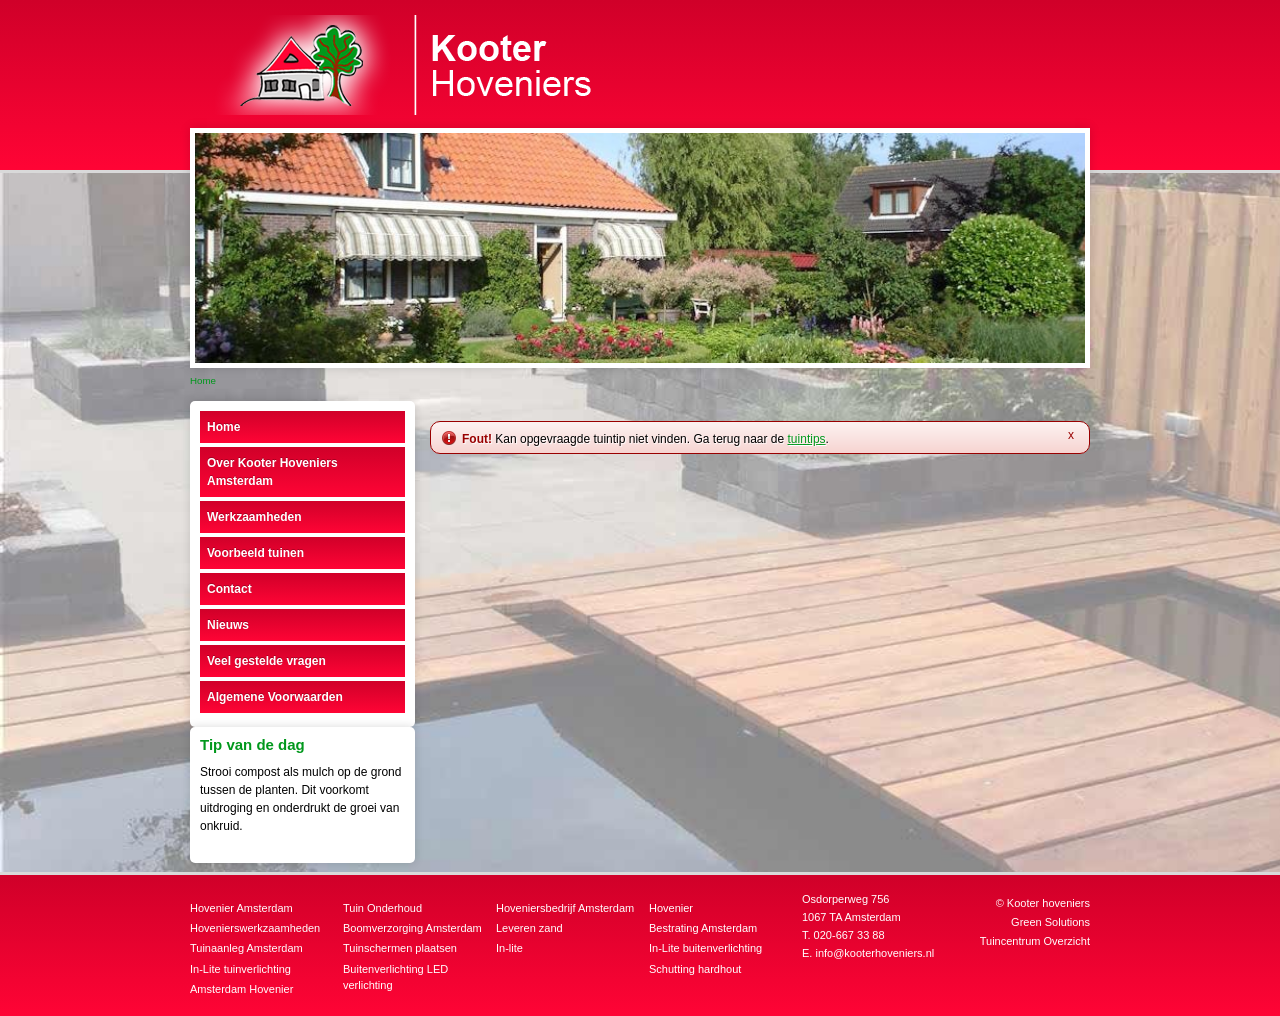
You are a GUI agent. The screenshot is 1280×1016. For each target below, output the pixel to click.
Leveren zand (529, 928)
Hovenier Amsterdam (241, 908)
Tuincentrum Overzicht (1035, 941)
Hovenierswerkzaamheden (255, 928)
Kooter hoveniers (1048, 903)
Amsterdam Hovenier (241, 989)
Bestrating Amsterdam (703, 928)
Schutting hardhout (695, 969)
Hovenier (671, 908)
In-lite (509, 948)
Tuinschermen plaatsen (400, 948)
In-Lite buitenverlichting (705, 948)
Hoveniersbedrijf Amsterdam (565, 908)
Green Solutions (1050, 922)
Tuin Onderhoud (382, 908)
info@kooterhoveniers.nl (874, 953)
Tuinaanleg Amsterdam (246, 948)
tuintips (807, 439)
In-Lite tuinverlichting (240, 969)
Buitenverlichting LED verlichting (395, 977)
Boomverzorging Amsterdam (412, 928)
